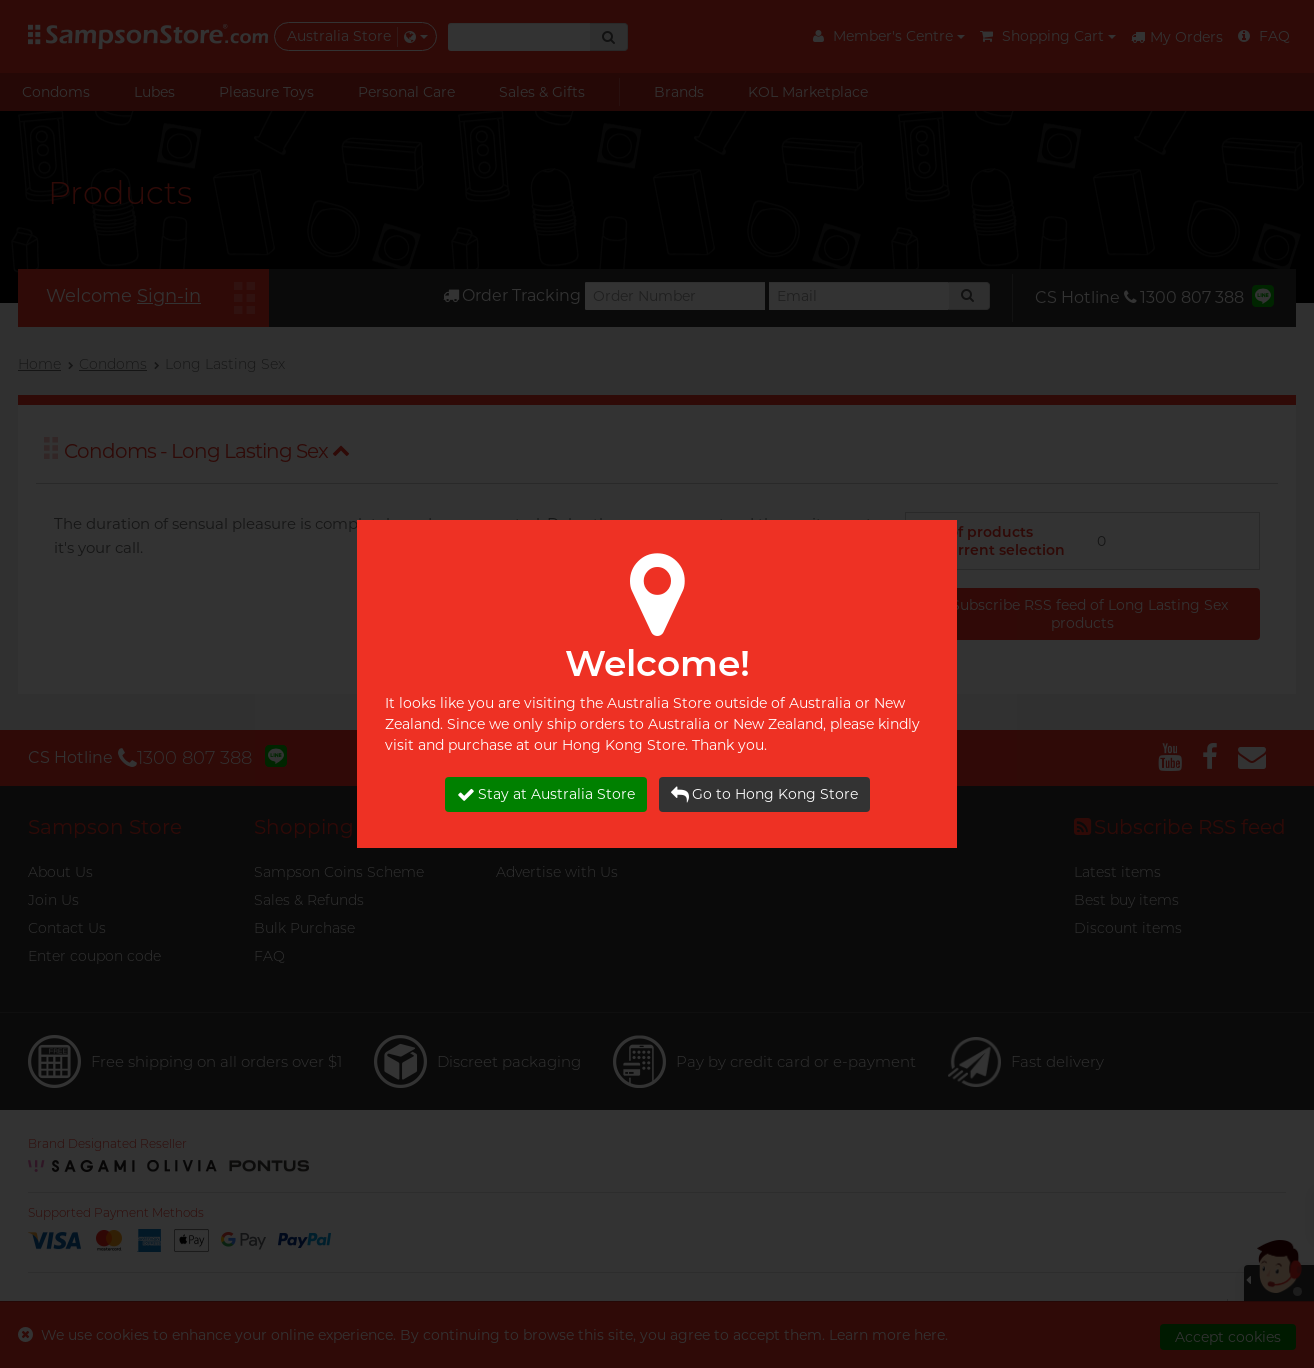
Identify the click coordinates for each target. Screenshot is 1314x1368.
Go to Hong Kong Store (764, 794)
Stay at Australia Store (546, 794)
